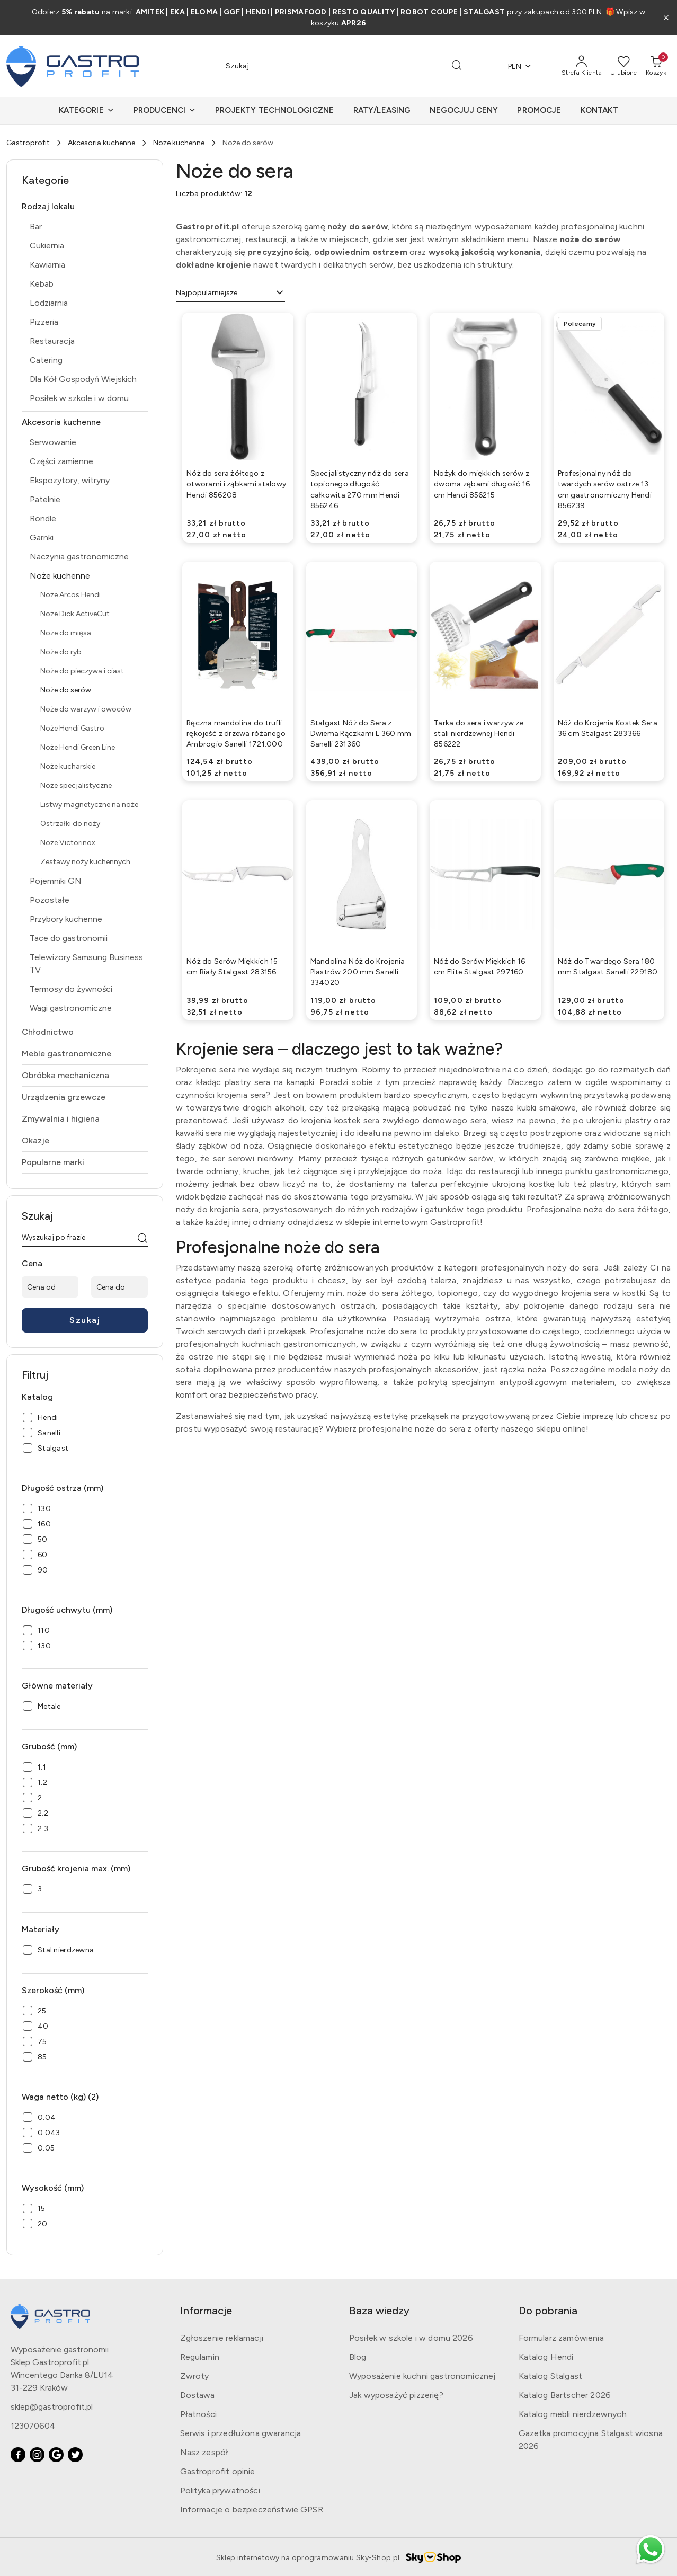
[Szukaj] (142, 1239)
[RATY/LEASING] (382, 111)
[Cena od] (50, 1287)
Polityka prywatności (220, 2490)
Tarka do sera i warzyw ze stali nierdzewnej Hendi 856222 (478, 733)
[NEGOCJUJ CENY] (463, 111)
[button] (86, 111)
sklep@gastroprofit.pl (52, 2407)
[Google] (56, 2454)
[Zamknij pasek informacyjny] (666, 17)
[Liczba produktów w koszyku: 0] (656, 66)
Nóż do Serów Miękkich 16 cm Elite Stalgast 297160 (479, 966)
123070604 (33, 2426)
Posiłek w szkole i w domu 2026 (411, 2338)
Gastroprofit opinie (217, 2471)
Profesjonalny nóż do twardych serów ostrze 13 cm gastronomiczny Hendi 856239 (605, 489)
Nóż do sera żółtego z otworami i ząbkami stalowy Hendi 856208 (236, 484)
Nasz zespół (204, 2452)
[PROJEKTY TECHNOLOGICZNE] (274, 111)
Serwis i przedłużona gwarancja (240, 2433)
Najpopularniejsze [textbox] (206, 292)
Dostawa (197, 2395)
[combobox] (230, 293)
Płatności (198, 2414)
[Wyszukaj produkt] (344, 66)
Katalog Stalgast (551, 2376)
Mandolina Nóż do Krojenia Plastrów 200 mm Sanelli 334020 (357, 972)
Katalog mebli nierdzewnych (573, 2414)
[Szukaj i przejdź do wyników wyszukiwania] (456, 66)
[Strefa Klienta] (581, 66)
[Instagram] (37, 2454)
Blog (358, 2357)
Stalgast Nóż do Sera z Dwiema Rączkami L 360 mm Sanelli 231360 (361, 733)
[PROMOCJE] (539, 111)
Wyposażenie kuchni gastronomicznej (422, 2376)
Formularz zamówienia (561, 2338)
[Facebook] (18, 2454)
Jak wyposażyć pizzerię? (396, 2395)
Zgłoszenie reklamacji (221, 2338)
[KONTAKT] (599, 111)
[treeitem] (85, 206)
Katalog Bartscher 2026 (565, 2395)
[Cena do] (119, 1287)
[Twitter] (75, 2454)
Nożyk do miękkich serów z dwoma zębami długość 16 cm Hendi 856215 (482, 484)
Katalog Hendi (546, 2357)
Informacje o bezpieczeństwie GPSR (251, 2509)
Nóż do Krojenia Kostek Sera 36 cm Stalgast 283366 (608, 728)
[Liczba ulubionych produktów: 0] (624, 66)
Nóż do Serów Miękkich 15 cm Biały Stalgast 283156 (232, 966)
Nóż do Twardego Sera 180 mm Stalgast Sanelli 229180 (608, 966)
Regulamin (199, 2357)
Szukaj (84, 1320)
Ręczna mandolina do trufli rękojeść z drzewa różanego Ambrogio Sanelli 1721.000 (236, 733)
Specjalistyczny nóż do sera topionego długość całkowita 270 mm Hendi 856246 (359, 489)
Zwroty (194, 2376)
